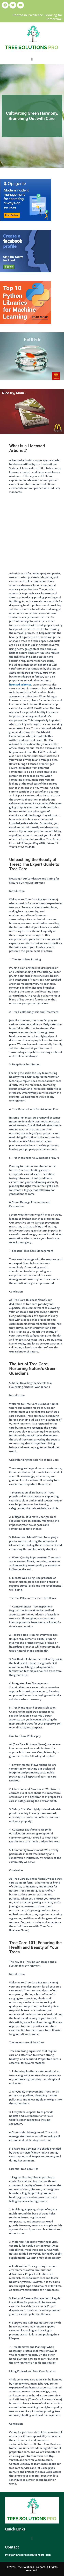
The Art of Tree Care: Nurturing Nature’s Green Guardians (32, 1368)
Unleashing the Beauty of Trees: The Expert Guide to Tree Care (34, 864)
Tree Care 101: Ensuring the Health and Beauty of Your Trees (35, 1947)
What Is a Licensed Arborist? (27, 448)
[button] (32, 59)
